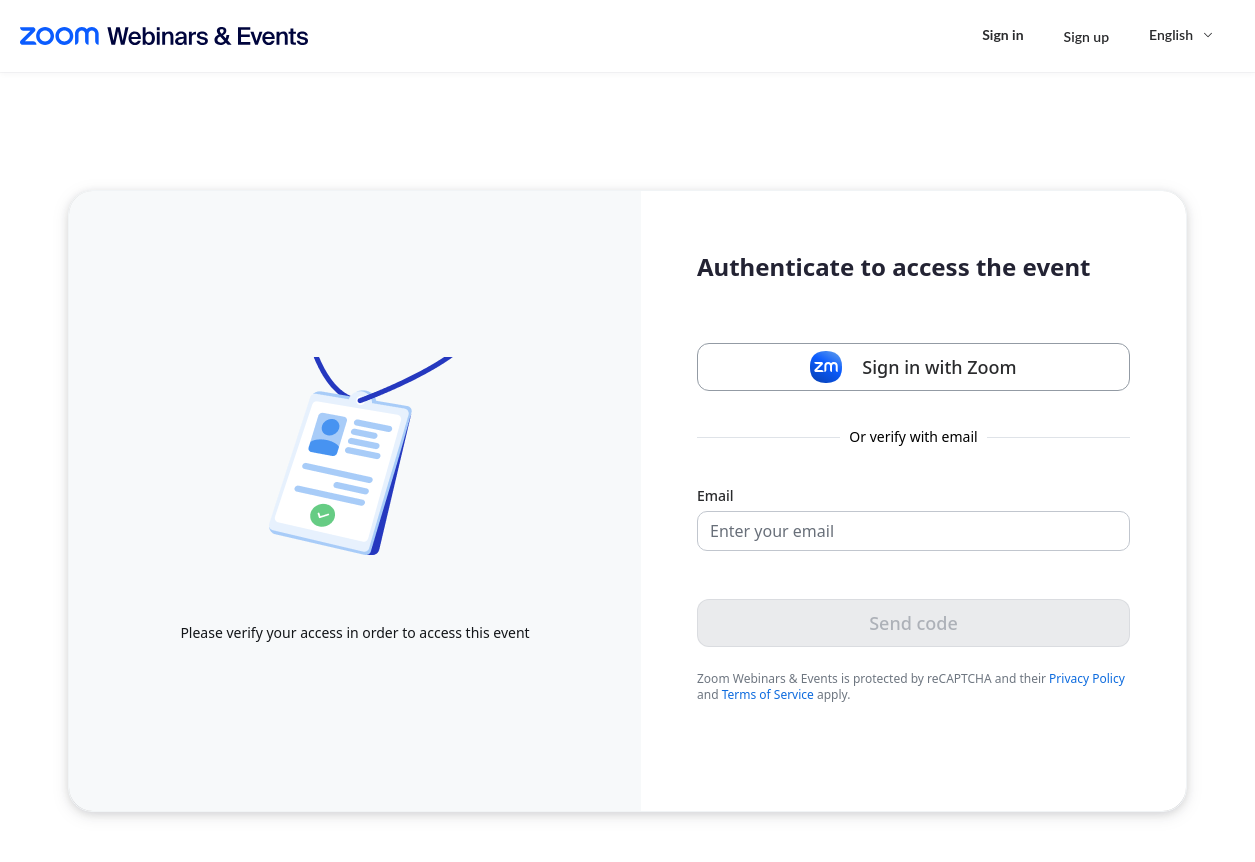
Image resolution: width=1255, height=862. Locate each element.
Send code (913, 623)
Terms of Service (768, 694)
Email (715, 495)
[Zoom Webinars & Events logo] (164, 36)
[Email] (913, 531)
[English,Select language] (1182, 34)
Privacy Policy (1087, 678)
